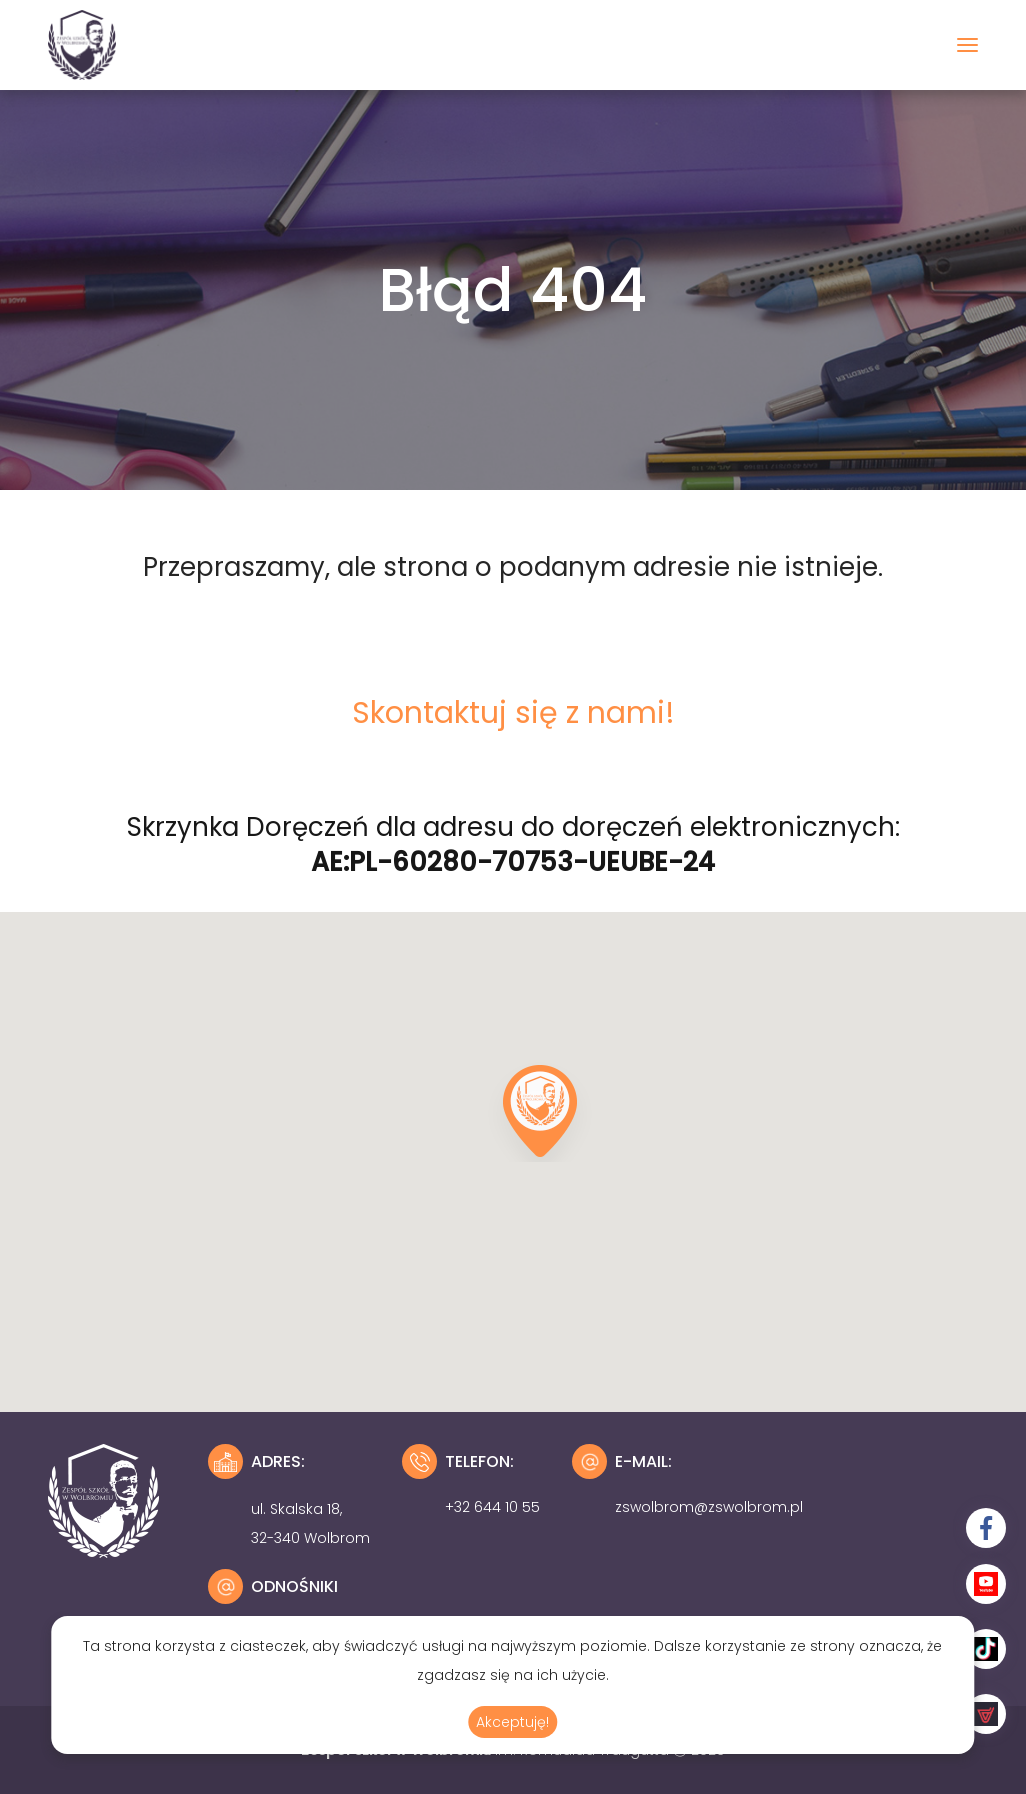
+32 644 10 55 (492, 1507)
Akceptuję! (512, 1722)
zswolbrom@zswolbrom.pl (709, 1507)
